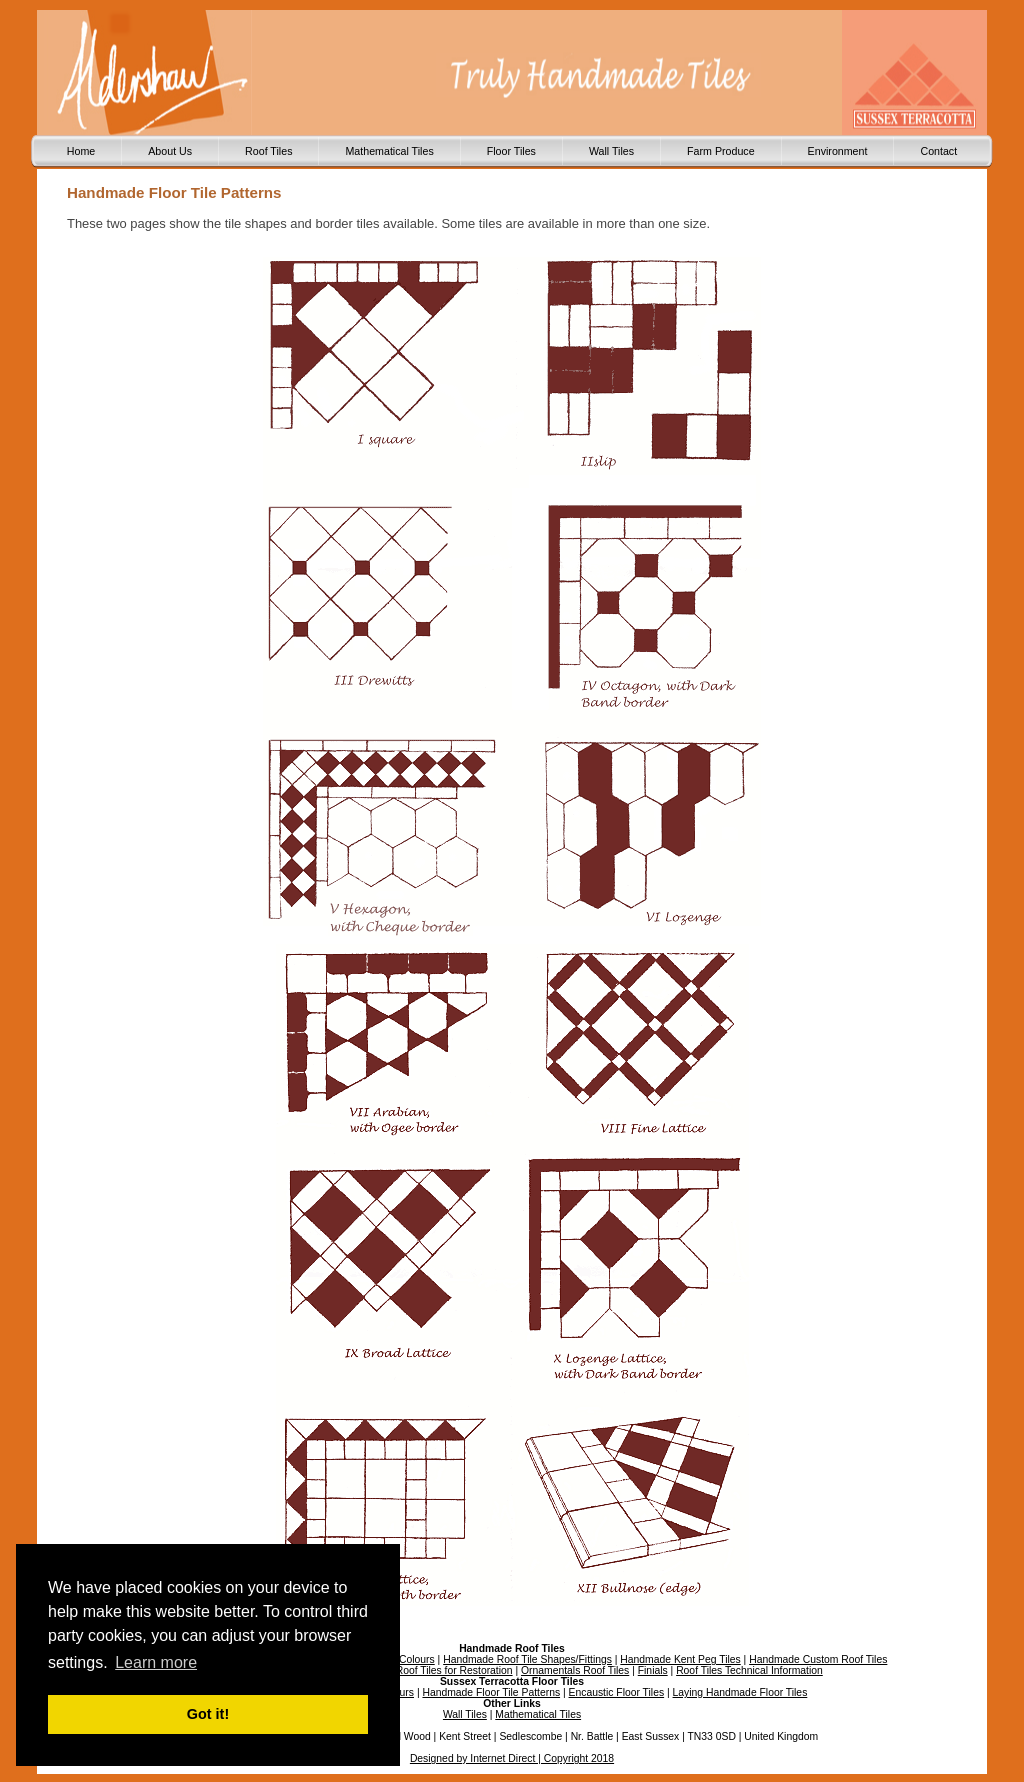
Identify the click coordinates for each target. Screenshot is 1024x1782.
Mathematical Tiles (389, 151)
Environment (838, 151)
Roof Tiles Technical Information (749, 1670)
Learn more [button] (156, 1662)
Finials (653, 1670)
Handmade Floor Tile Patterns (491, 1692)
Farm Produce (721, 151)
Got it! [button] (208, 1714)
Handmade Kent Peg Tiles (680, 1659)
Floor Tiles (511, 151)
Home (81, 151)
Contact (938, 151)
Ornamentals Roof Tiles (575, 1670)
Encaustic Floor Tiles (617, 1692)
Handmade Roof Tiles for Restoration (427, 1670)
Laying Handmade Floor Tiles (740, 1692)
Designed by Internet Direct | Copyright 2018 (512, 1758)
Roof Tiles (268, 151)
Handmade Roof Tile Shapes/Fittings (527, 1659)
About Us (170, 151)
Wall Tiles (611, 151)
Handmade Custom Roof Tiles (818, 1659)
